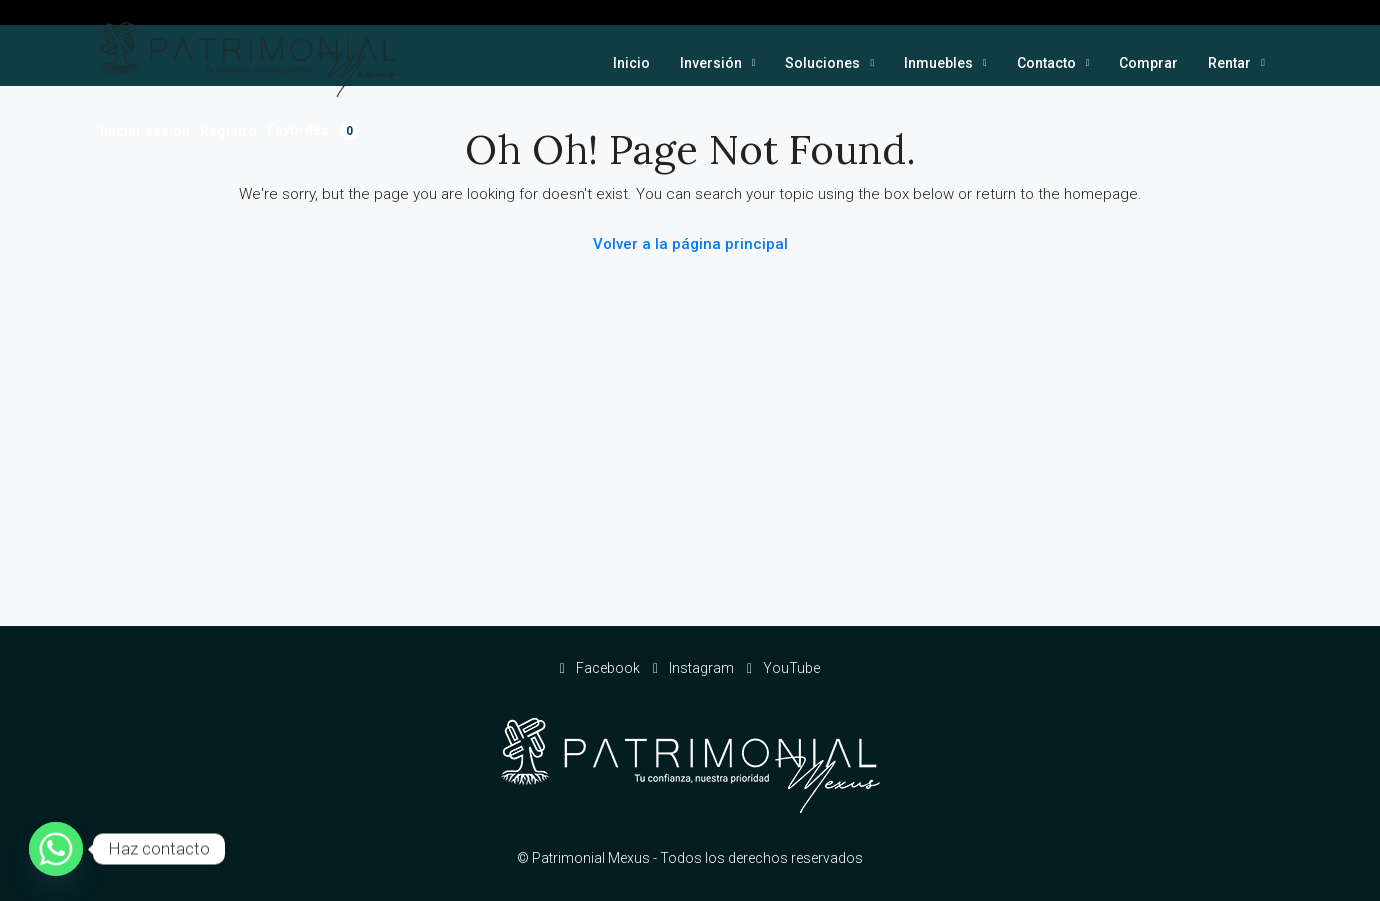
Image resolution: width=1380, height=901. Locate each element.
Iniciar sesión (145, 131)
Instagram (695, 668)
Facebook (601, 668)
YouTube (783, 668)
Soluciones (822, 63)
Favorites (313, 131)
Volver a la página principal (690, 244)
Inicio (631, 63)
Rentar (1229, 63)
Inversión (711, 63)
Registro (228, 131)
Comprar (1148, 63)
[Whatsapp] (56, 849)
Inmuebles (938, 63)
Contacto (1046, 63)
